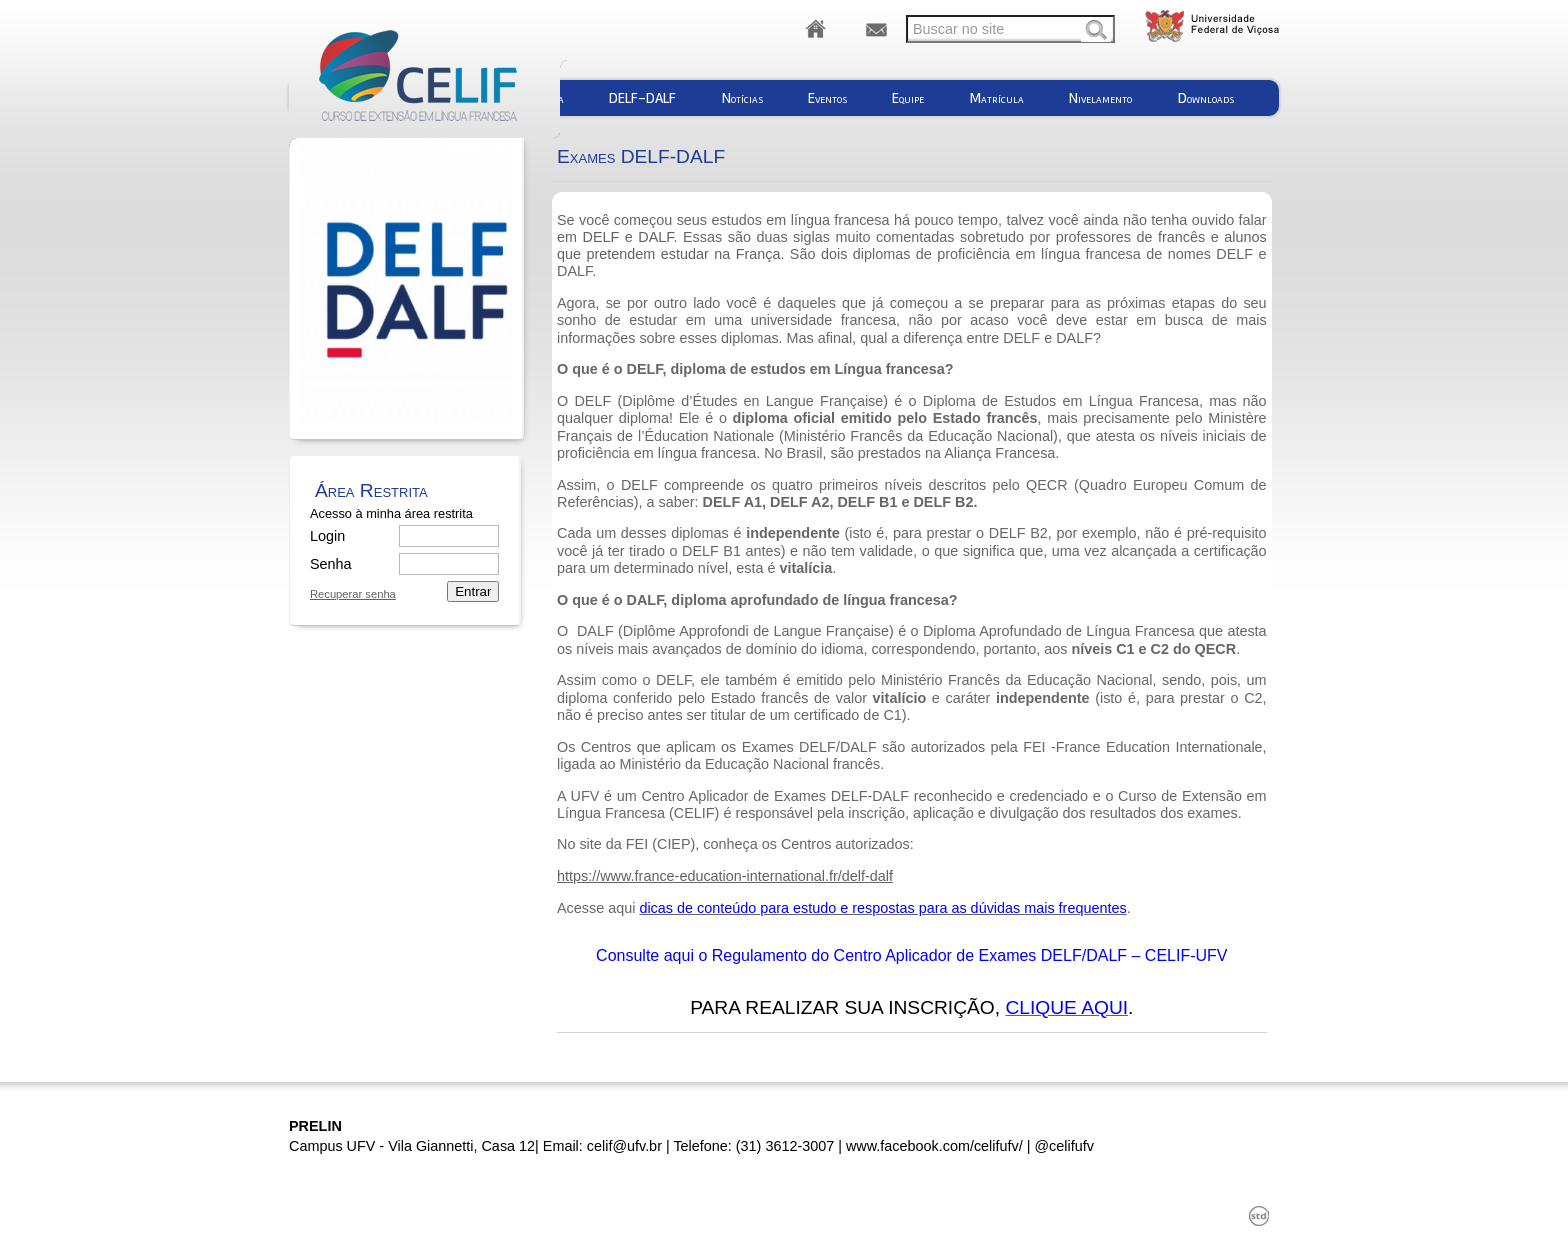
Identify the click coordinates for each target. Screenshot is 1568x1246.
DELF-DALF (642, 98)
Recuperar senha (353, 594)
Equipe (908, 98)
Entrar (473, 591)
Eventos (827, 98)
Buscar (1096, 31)
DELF (601, 237)
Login (327, 536)
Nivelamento (1100, 98)
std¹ (1259, 1216)
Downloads (1206, 98)
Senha (330, 564)
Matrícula (997, 98)
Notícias (742, 98)
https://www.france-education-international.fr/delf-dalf (725, 876)
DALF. (657, 237)
